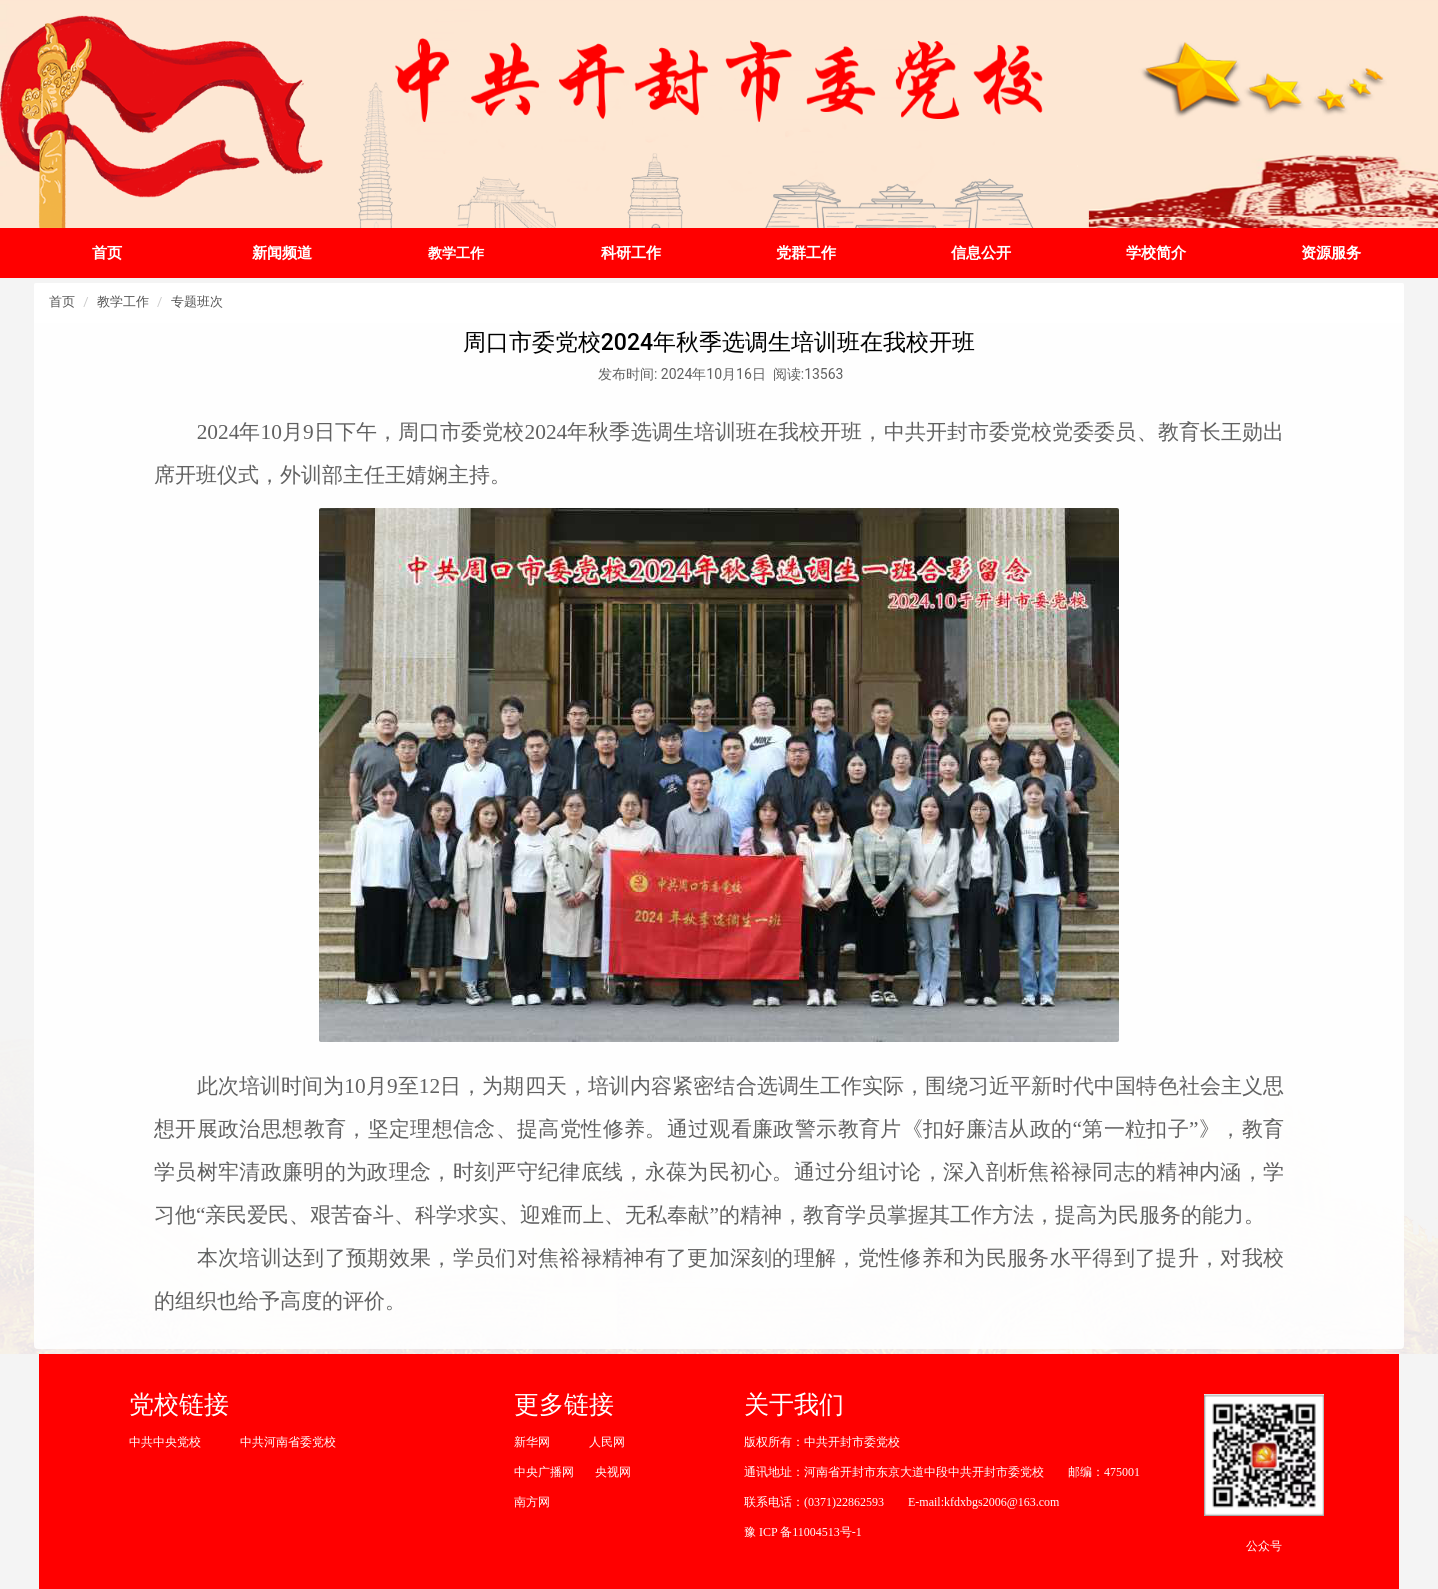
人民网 (607, 1442)
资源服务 (1331, 253)
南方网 (532, 1502)
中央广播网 (544, 1472)
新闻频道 (282, 253)
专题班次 (197, 301)
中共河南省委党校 (288, 1442)
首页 (107, 253)
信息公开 (981, 253)
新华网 (532, 1442)
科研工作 (631, 253)
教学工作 (456, 253)
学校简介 (1156, 253)
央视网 (613, 1472)
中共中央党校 (165, 1442)
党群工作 (806, 253)
